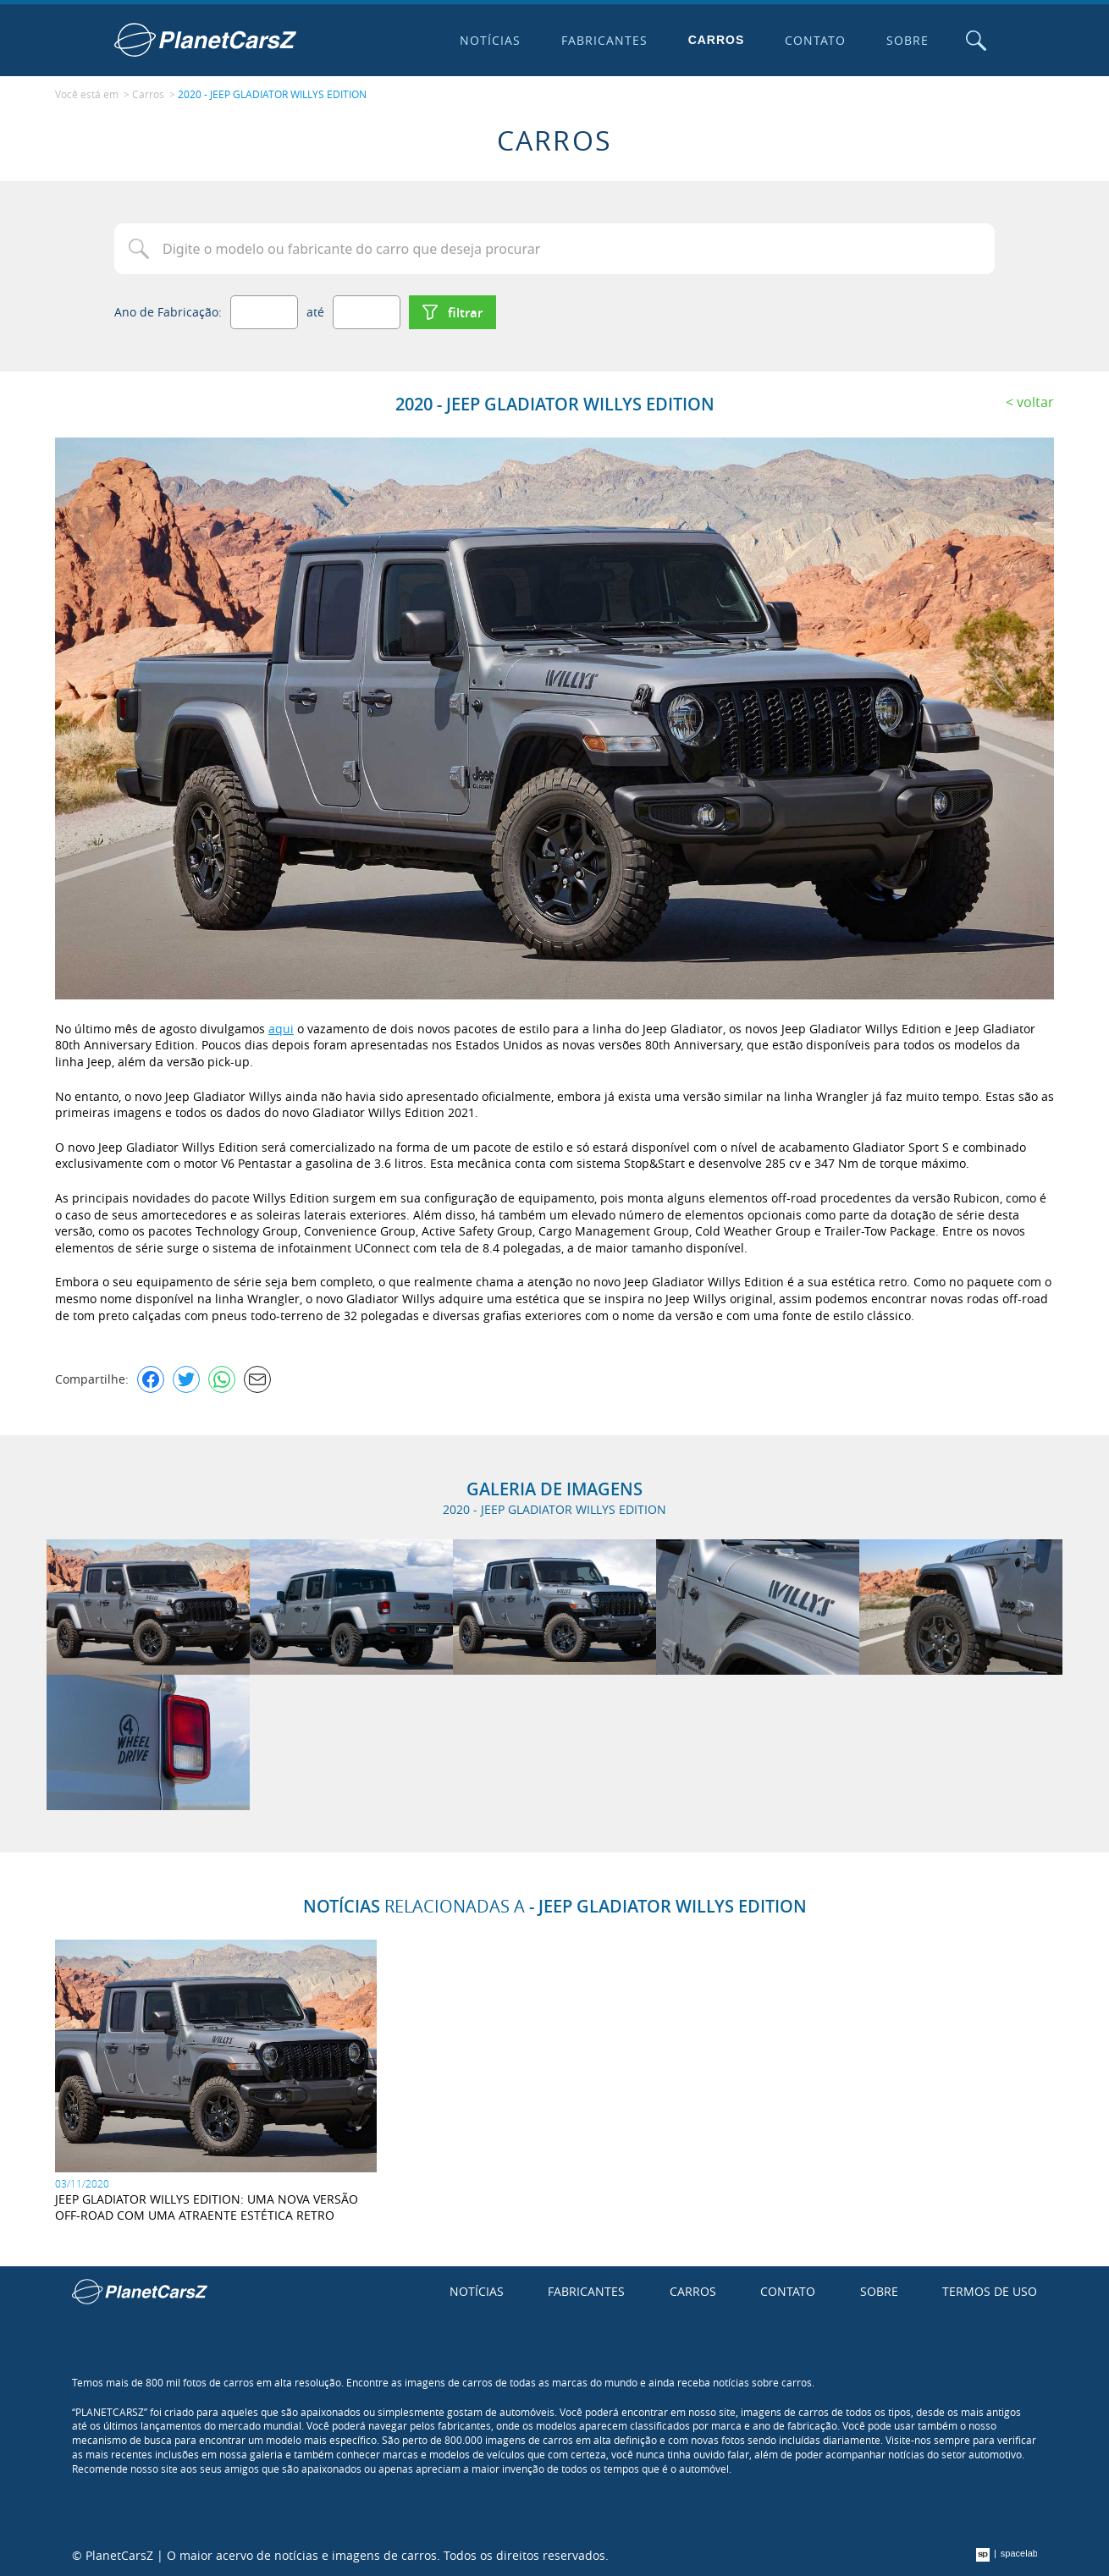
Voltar (1035, 402)
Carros (716, 40)
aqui (281, 1029)
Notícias (490, 40)
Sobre (907, 40)
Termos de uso (989, 2291)
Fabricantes (604, 40)
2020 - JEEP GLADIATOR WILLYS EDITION (272, 94)
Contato (815, 40)
